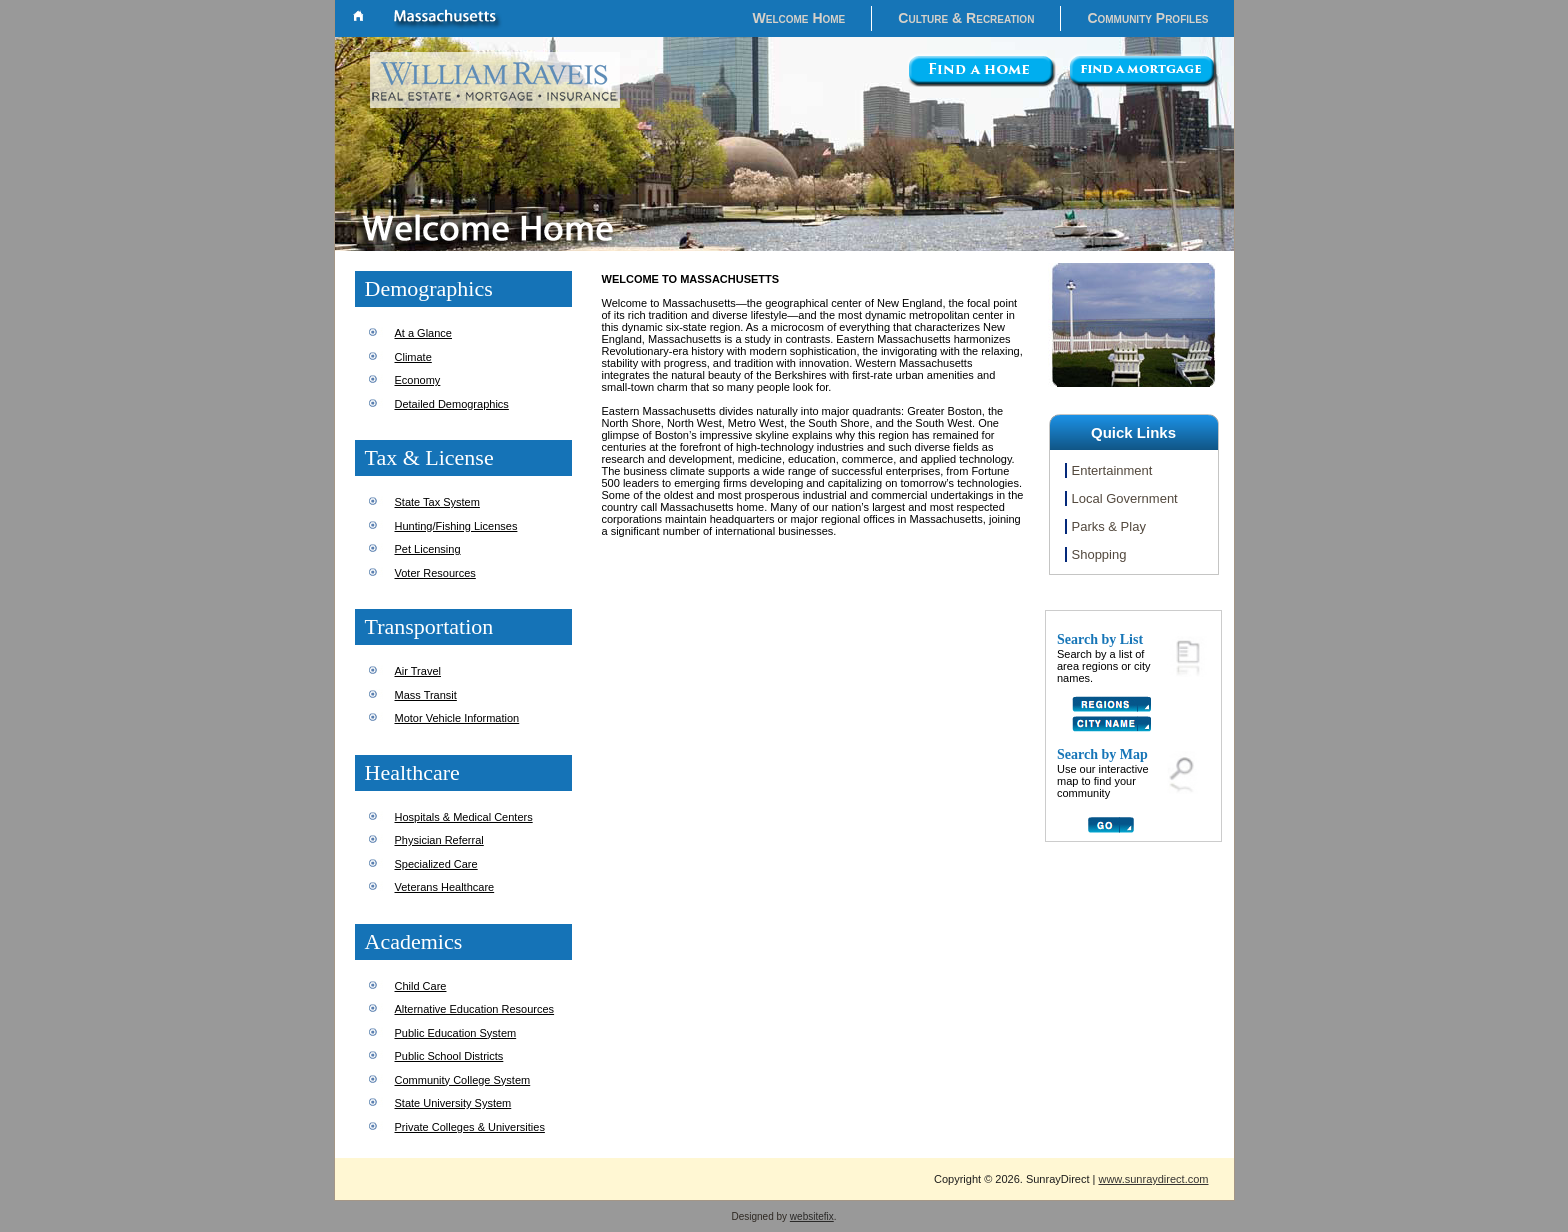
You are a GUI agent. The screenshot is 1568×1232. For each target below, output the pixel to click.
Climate (413, 357)
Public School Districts (449, 1056)
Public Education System (456, 1033)
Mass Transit (426, 695)
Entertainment (1112, 470)
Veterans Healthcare (445, 887)
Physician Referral (439, 840)
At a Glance (423, 333)
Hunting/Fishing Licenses (456, 526)
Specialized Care (436, 864)
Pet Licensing (428, 549)
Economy (418, 380)
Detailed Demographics (452, 404)
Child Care (421, 986)
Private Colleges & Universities (470, 1127)
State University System (453, 1103)
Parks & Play (1109, 526)
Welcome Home (799, 18)
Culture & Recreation (966, 18)
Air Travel (418, 671)
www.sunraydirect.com (1153, 1179)
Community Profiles (1147, 18)
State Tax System (437, 502)
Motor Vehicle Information (457, 718)
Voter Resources (435, 573)
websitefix (812, 1216)
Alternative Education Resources (475, 1009)
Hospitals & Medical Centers (464, 817)
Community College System (463, 1080)
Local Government (1125, 498)
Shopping (1099, 554)
